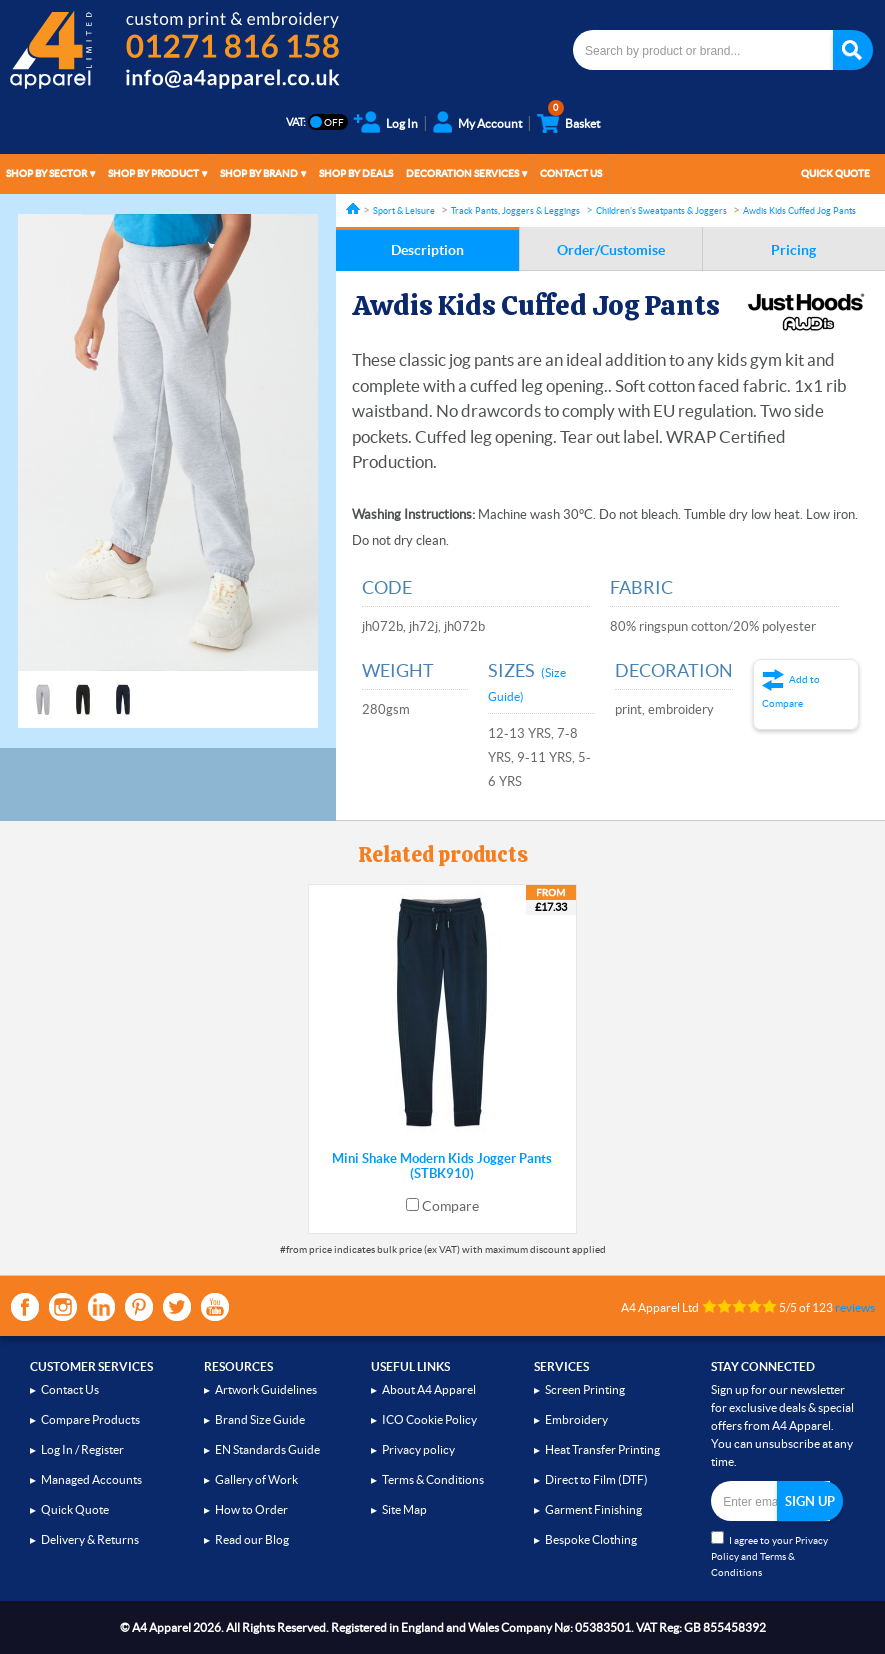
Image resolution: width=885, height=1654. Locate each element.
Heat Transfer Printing (602, 1449)
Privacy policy (418, 1449)
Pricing (793, 250)
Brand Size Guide (260, 1419)
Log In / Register (82, 1449)
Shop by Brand (259, 173)
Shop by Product (153, 173)
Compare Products (90, 1419)
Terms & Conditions (433, 1479)
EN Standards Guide (267, 1449)
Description (427, 250)
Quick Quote (835, 173)
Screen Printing (585, 1389)
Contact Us (571, 173)
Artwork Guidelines (266, 1389)
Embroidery (576, 1419)
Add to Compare (791, 691)
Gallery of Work (256, 1479)
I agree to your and (769, 1554)
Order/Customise (611, 250)
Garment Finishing (593, 1509)
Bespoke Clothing (591, 1539)
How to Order (251, 1509)
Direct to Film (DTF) (596, 1479)
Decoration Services (462, 173)
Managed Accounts (91, 1479)
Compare (450, 1206)
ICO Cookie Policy (429, 1419)
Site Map (404, 1509)
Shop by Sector (46, 173)
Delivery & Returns (90, 1539)
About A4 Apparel (429, 1389)
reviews (855, 1307)
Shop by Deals (356, 173)
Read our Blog (252, 1539)
